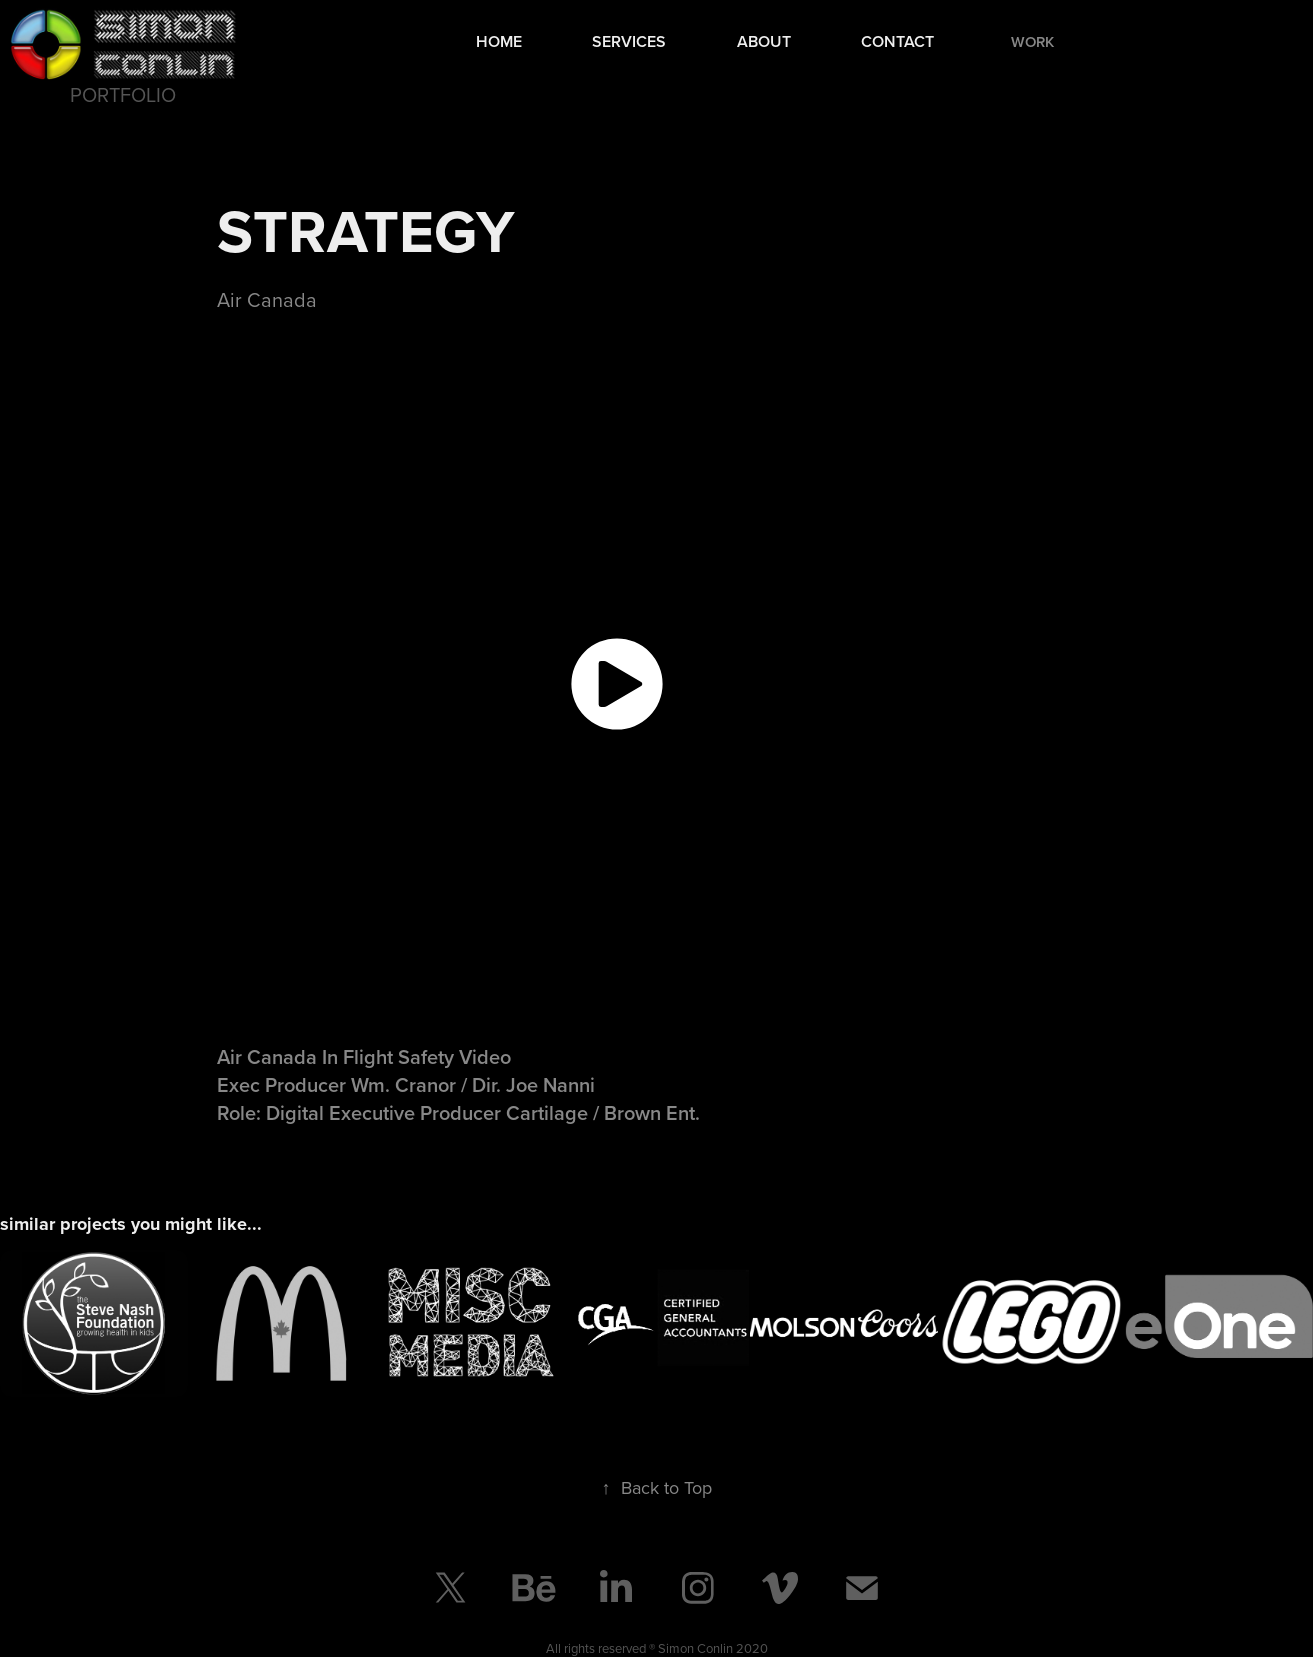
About (764, 41)
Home (499, 41)
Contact (897, 41)
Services (629, 41)
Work (1032, 41)
